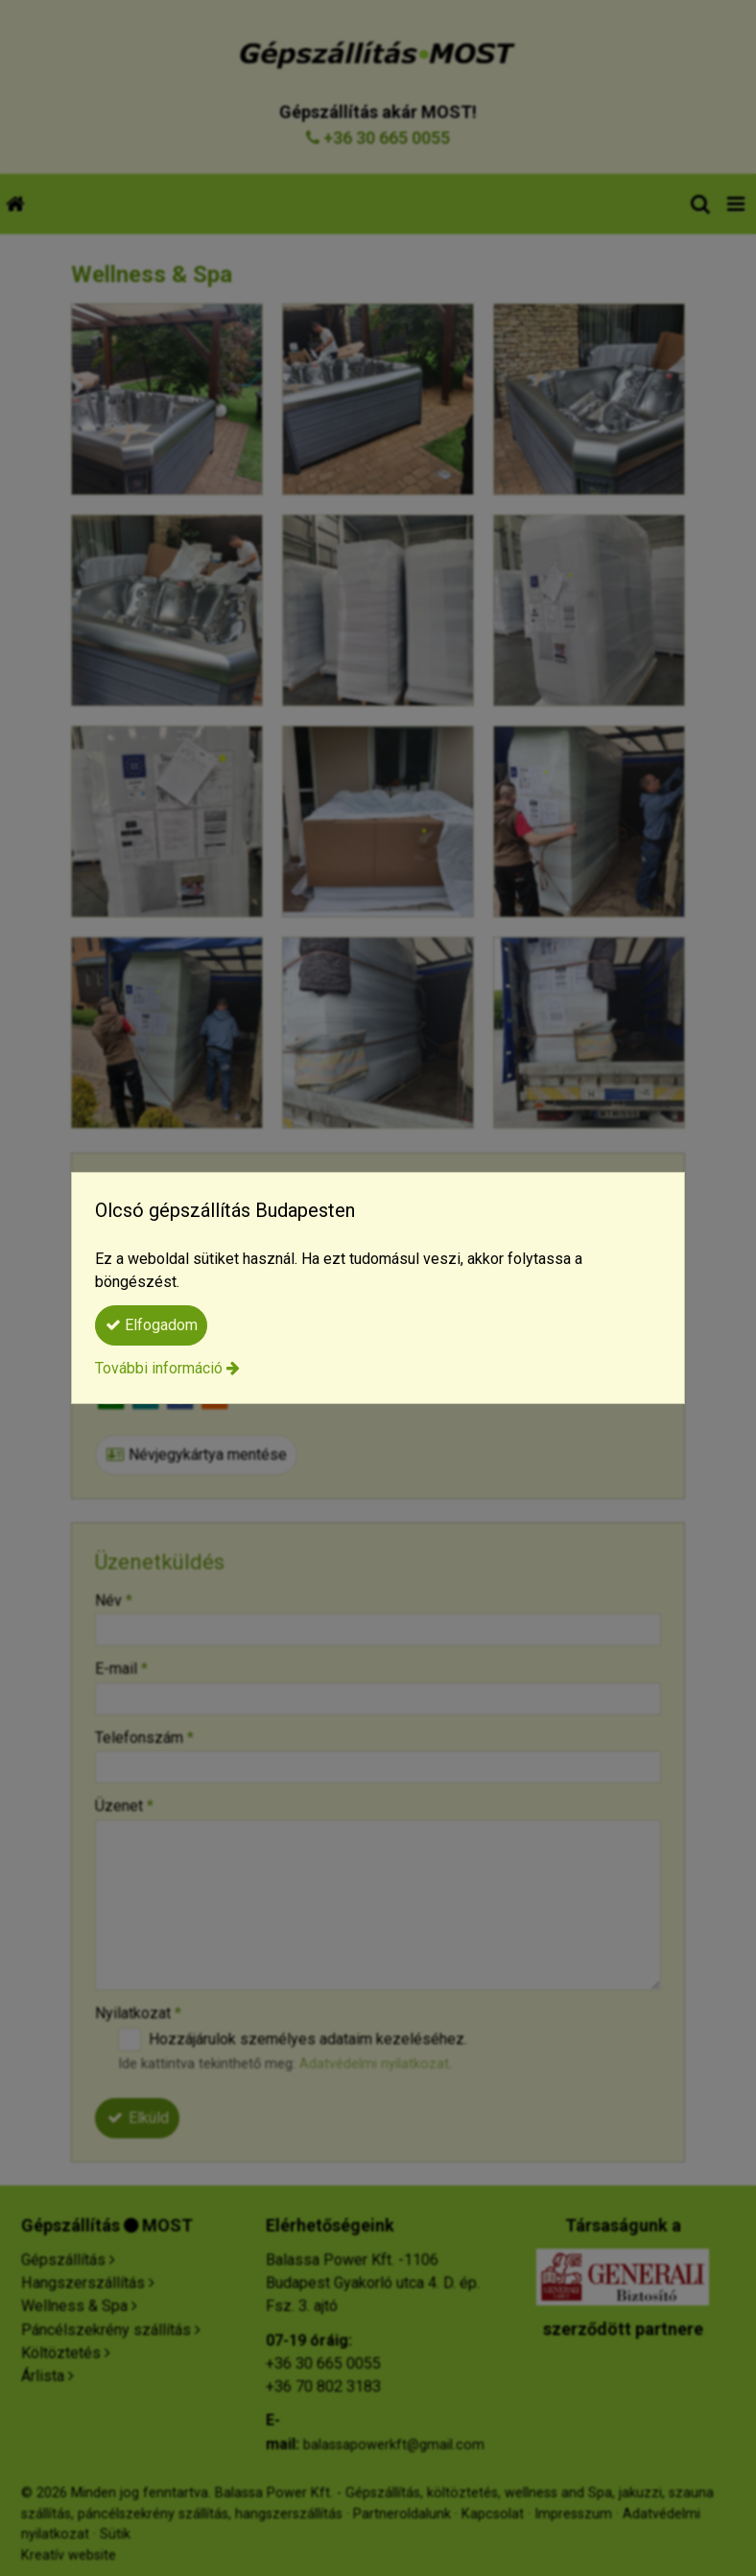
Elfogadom (152, 1325)
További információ (159, 1368)
